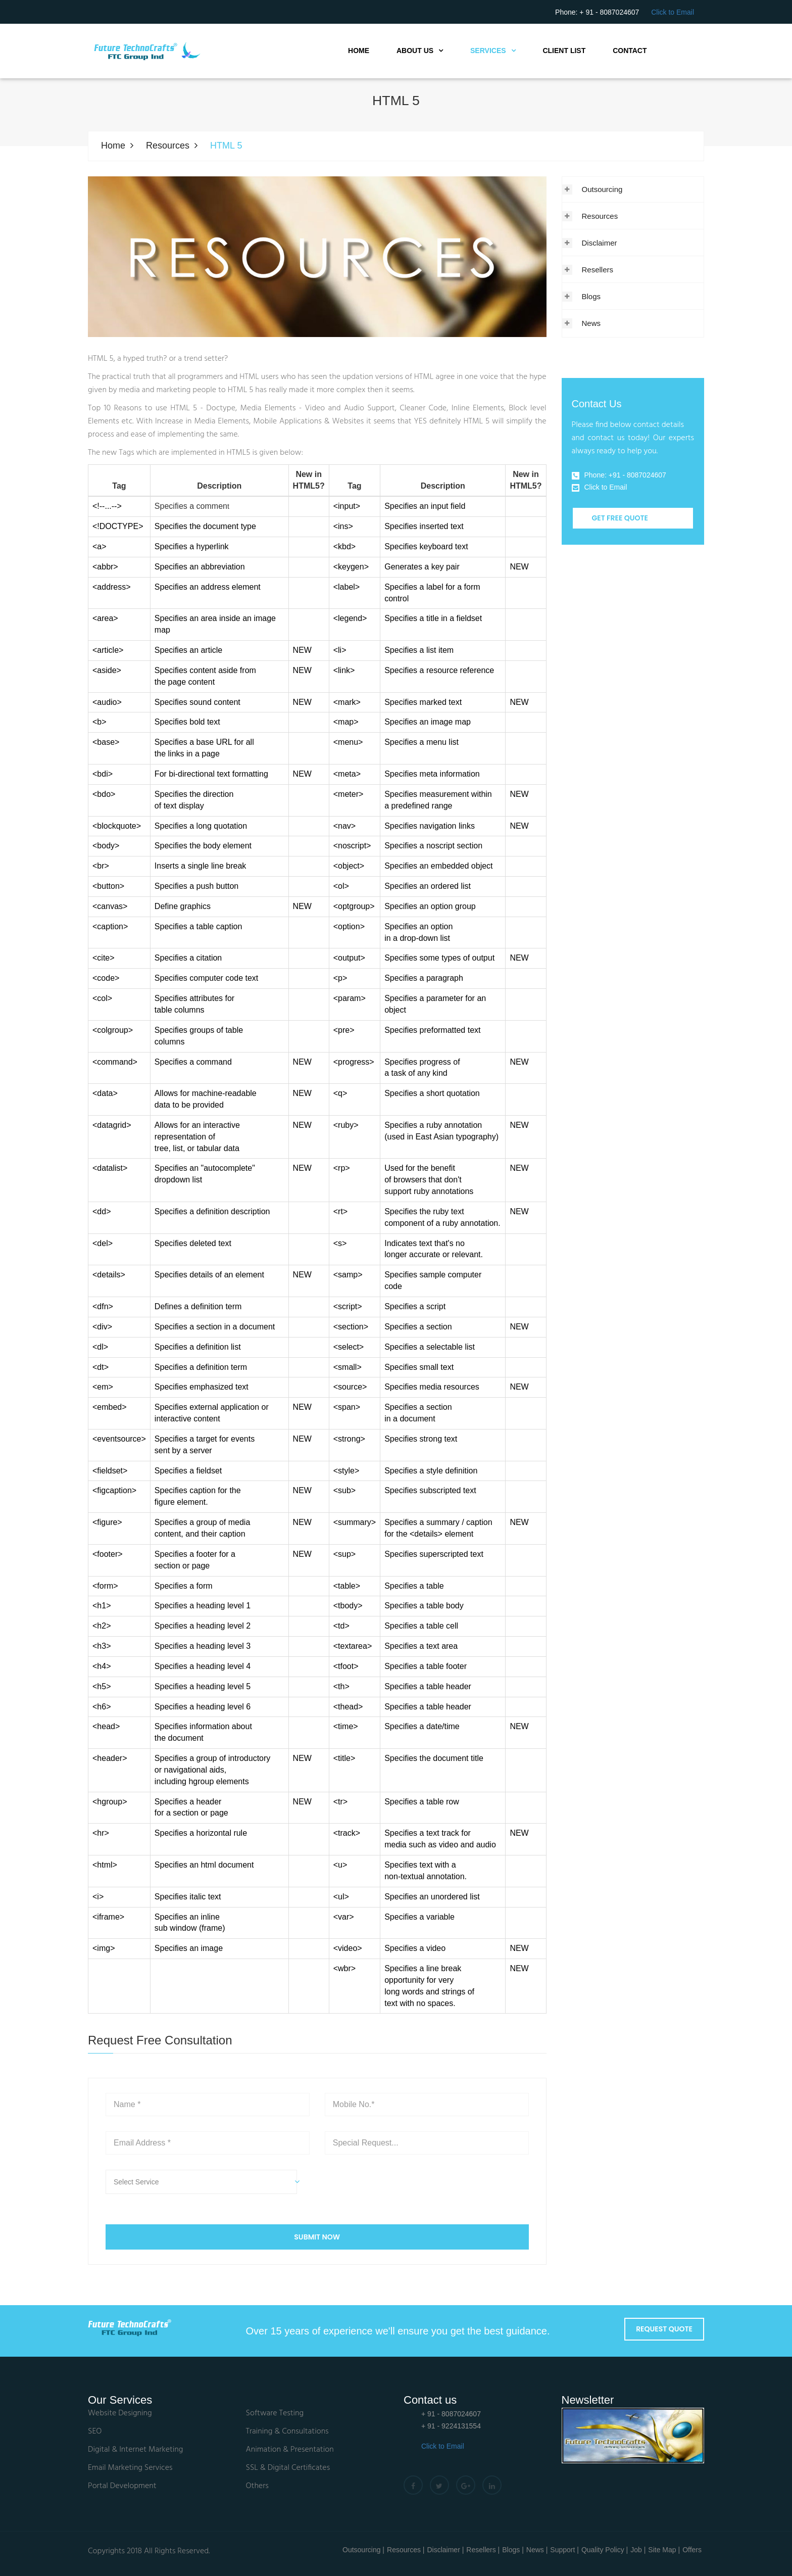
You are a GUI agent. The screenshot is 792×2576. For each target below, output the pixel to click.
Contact (630, 50)
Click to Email (672, 12)
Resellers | (483, 2550)
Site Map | (664, 2550)
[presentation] (401, 2189)
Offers (692, 2550)
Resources (167, 145)
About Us (415, 50)
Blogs (591, 296)
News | (537, 2550)
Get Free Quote (620, 518)
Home (358, 50)
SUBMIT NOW (317, 2237)
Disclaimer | (445, 2550)
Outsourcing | (363, 2550)
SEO (95, 2432)
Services (488, 50)
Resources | (405, 2550)
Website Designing (120, 2413)
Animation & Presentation (290, 2450)
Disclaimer (599, 242)
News (591, 323)
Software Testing (275, 2413)
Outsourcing (602, 189)
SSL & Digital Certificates (288, 2468)
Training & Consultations (287, 2432)
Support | (564, 2550)
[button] (208, 2182)
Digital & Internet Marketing (135, 2450)
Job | (638, 2550)
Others (257, 2486)
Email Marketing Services (130, 2468)
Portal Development (122, 2486)
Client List (563, 50)
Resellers (598, 269)
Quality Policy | (604, 2550)
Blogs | (513, 2550)
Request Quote (664, 2329)
